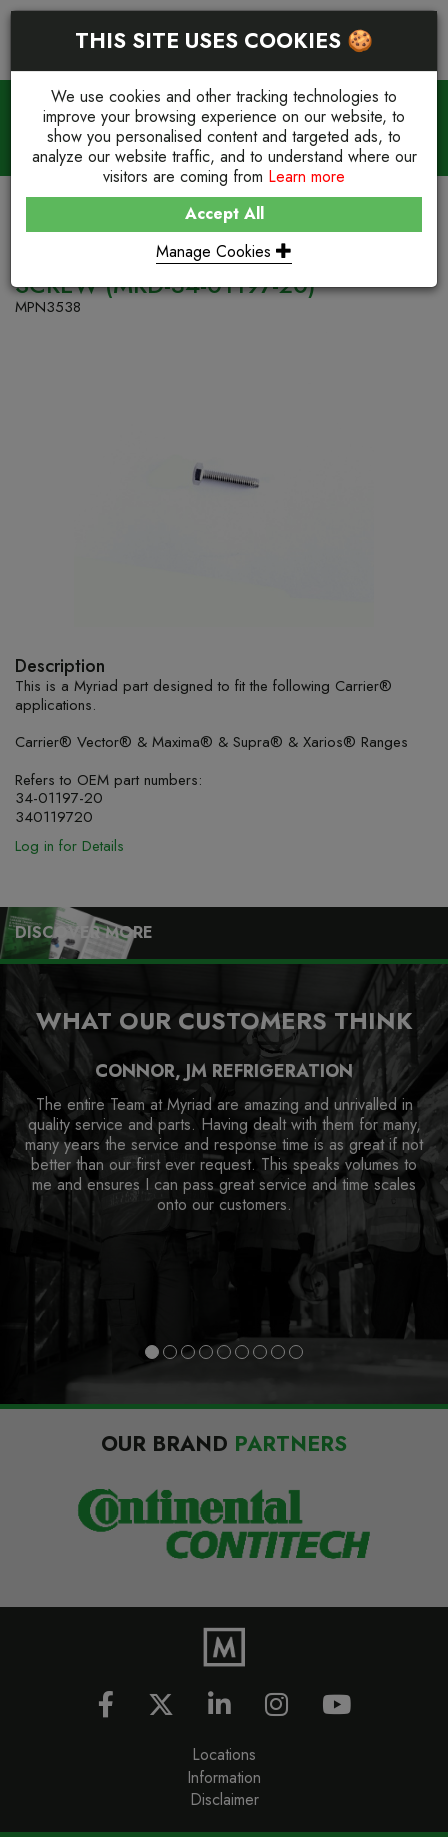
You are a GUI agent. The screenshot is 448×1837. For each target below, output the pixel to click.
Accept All (224, 213)
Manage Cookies (224, 251)
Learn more (306, 176)
